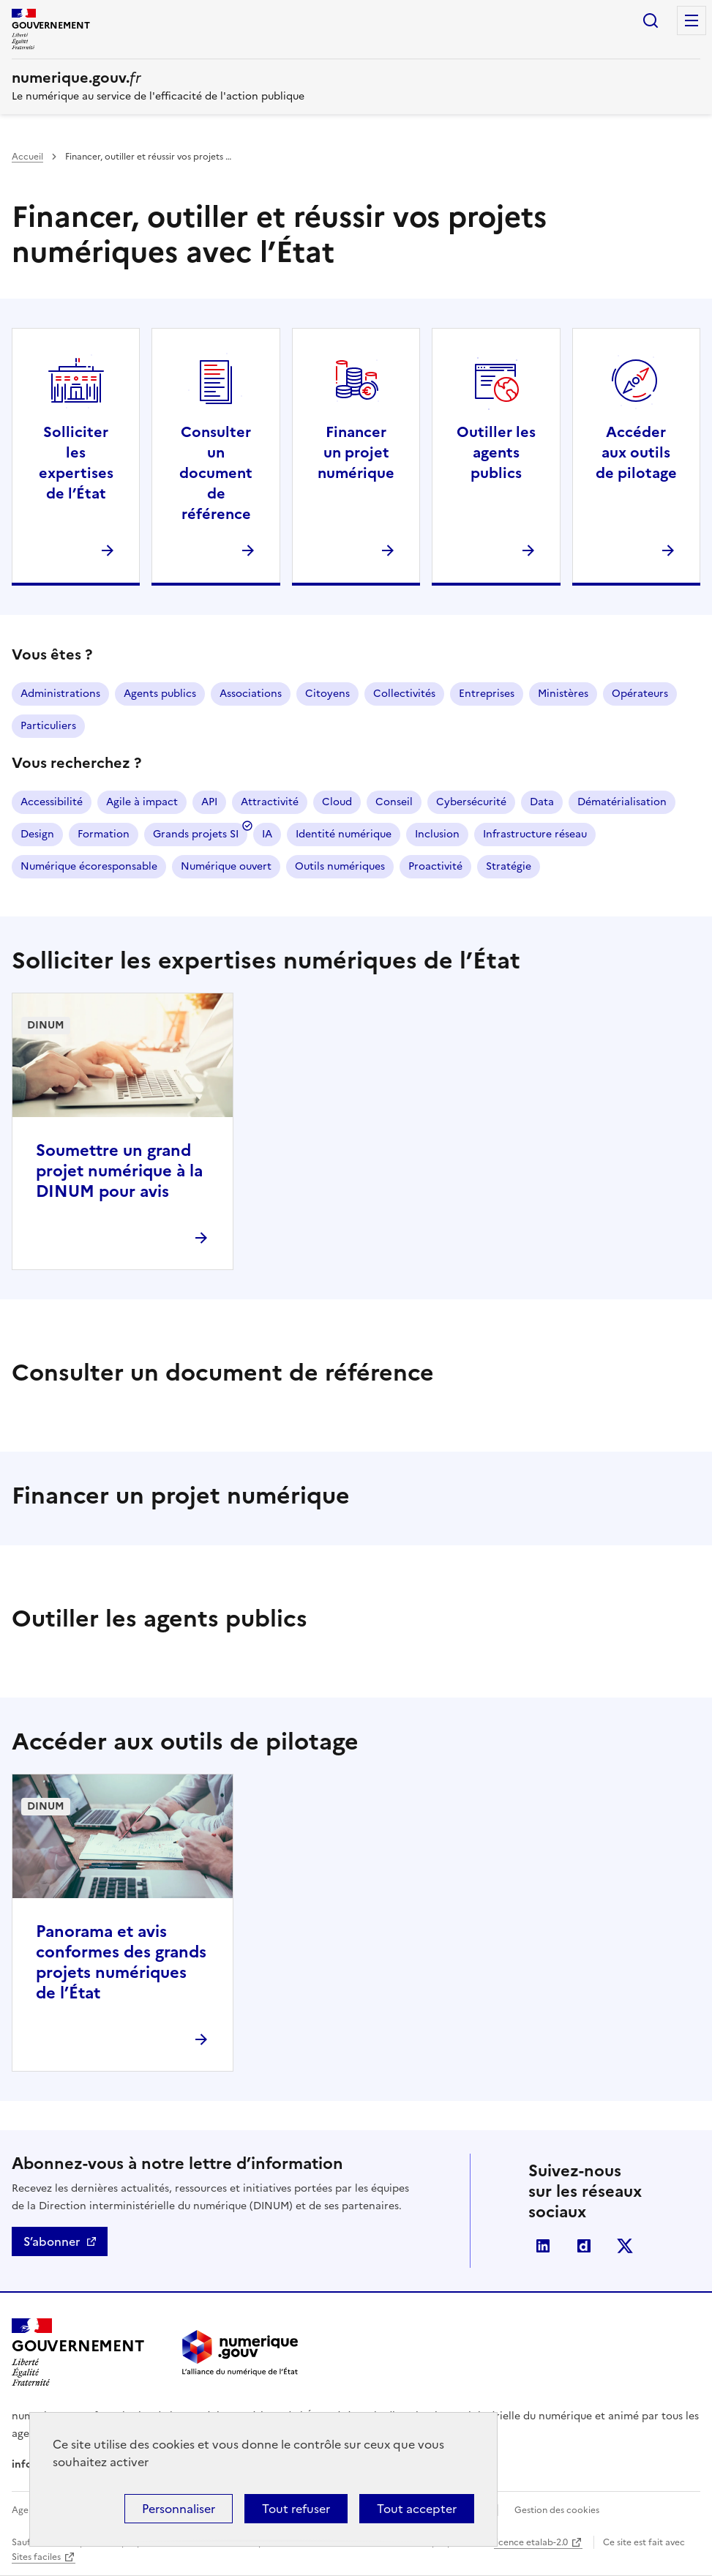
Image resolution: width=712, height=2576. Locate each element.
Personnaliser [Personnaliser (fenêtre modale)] (178, 2508)
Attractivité (270, 802)
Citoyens (327, 693)
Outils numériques (340, 866)
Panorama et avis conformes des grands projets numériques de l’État (121, 1962)
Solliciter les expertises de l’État (76, 462)
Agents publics (160, 693)
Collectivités (404, 693)
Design (37, 834)
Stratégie (508, 866)
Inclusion (437, 834)
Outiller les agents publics (496, 452)
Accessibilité (51, 802)
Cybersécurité (471, 802)
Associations (251, 693)
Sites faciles (36, 2557)
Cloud (337, 802)
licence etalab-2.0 (531, 2542)
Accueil (27, 156)
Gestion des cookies (556, 2510)
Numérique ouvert (226, 866)
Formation (104, 834)
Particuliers (48, 725)
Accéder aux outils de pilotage (636, 452)
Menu (691, 20)
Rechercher (650, 20)
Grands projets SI (196, 834)
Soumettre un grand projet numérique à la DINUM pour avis (119, 1170)
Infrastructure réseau (535, 834)
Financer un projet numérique (356, 452)
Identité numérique (343, 834)
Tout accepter (417, 2508)
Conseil (394, 802)
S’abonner (51, 2241)
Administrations (60, 693)
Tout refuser (296, 2508)
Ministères (563, 693)
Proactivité (435, 866)
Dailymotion (584, 2245)
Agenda (28, 2510)
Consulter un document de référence (215, 473)
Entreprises (486, 693)
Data (542, 802)
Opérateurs (640, 693)
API (209, 802)
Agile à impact (142, 802)
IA (267, 834)
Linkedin (543, 2245)
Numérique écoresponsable (88, 866)
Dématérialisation (622, 802)
